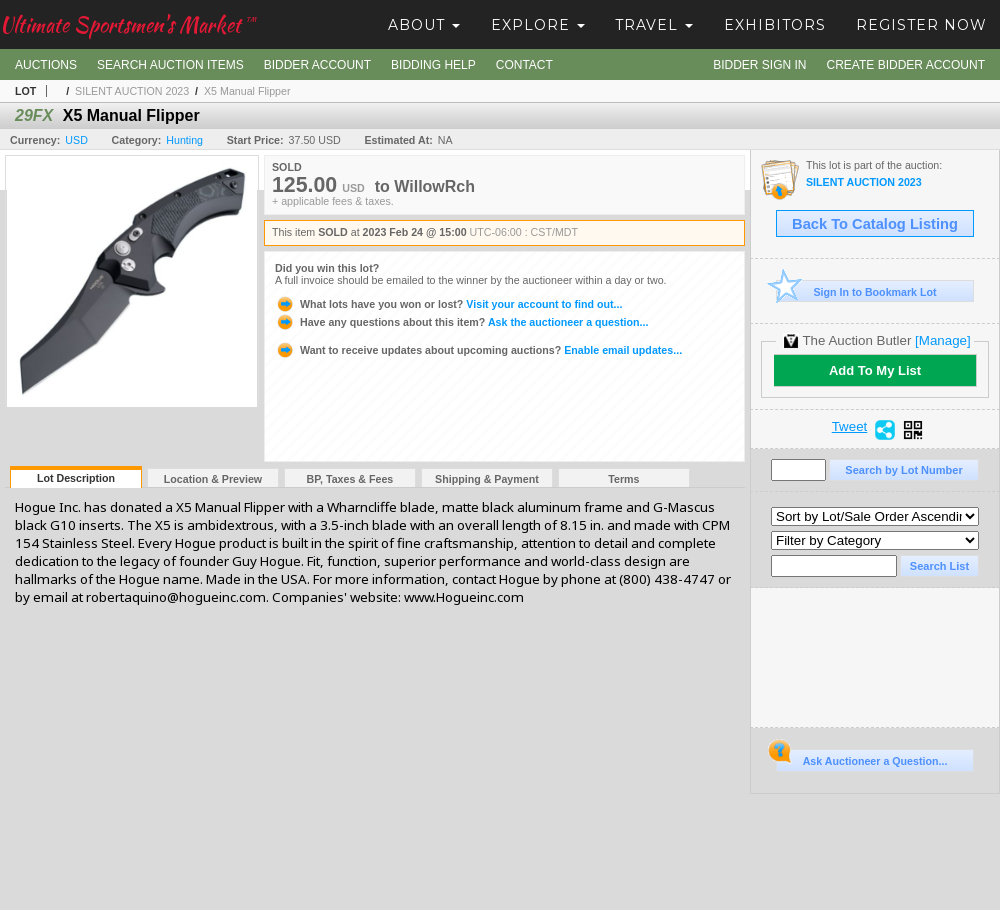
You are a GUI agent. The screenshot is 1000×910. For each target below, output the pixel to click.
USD (76, 140)
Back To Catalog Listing (875, 224)
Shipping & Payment (487, 479)
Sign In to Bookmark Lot (856, 291)
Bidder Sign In (759, 65)
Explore (538, 25)
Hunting (184, 140)
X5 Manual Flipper (247, 91)
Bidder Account (317, 65)
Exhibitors (775, 25)
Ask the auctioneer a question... (461, 322)
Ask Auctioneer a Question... (861, 758)
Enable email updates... (478, 350)
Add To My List (875, 370)
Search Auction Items (170, 65)
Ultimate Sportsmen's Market (128, 24)
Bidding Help (433, 65)
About (424, 25)
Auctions (46, 65)
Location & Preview (213, 479)
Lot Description (76, 478)
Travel (654, 25)
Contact (524, 65)
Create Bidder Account (906, 65)
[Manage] (942, 340)
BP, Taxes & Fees (350, 479)
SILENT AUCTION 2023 (132, 91)
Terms (623, 479)
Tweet (850, 427)
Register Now (921, 25)
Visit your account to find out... (448, 304)
